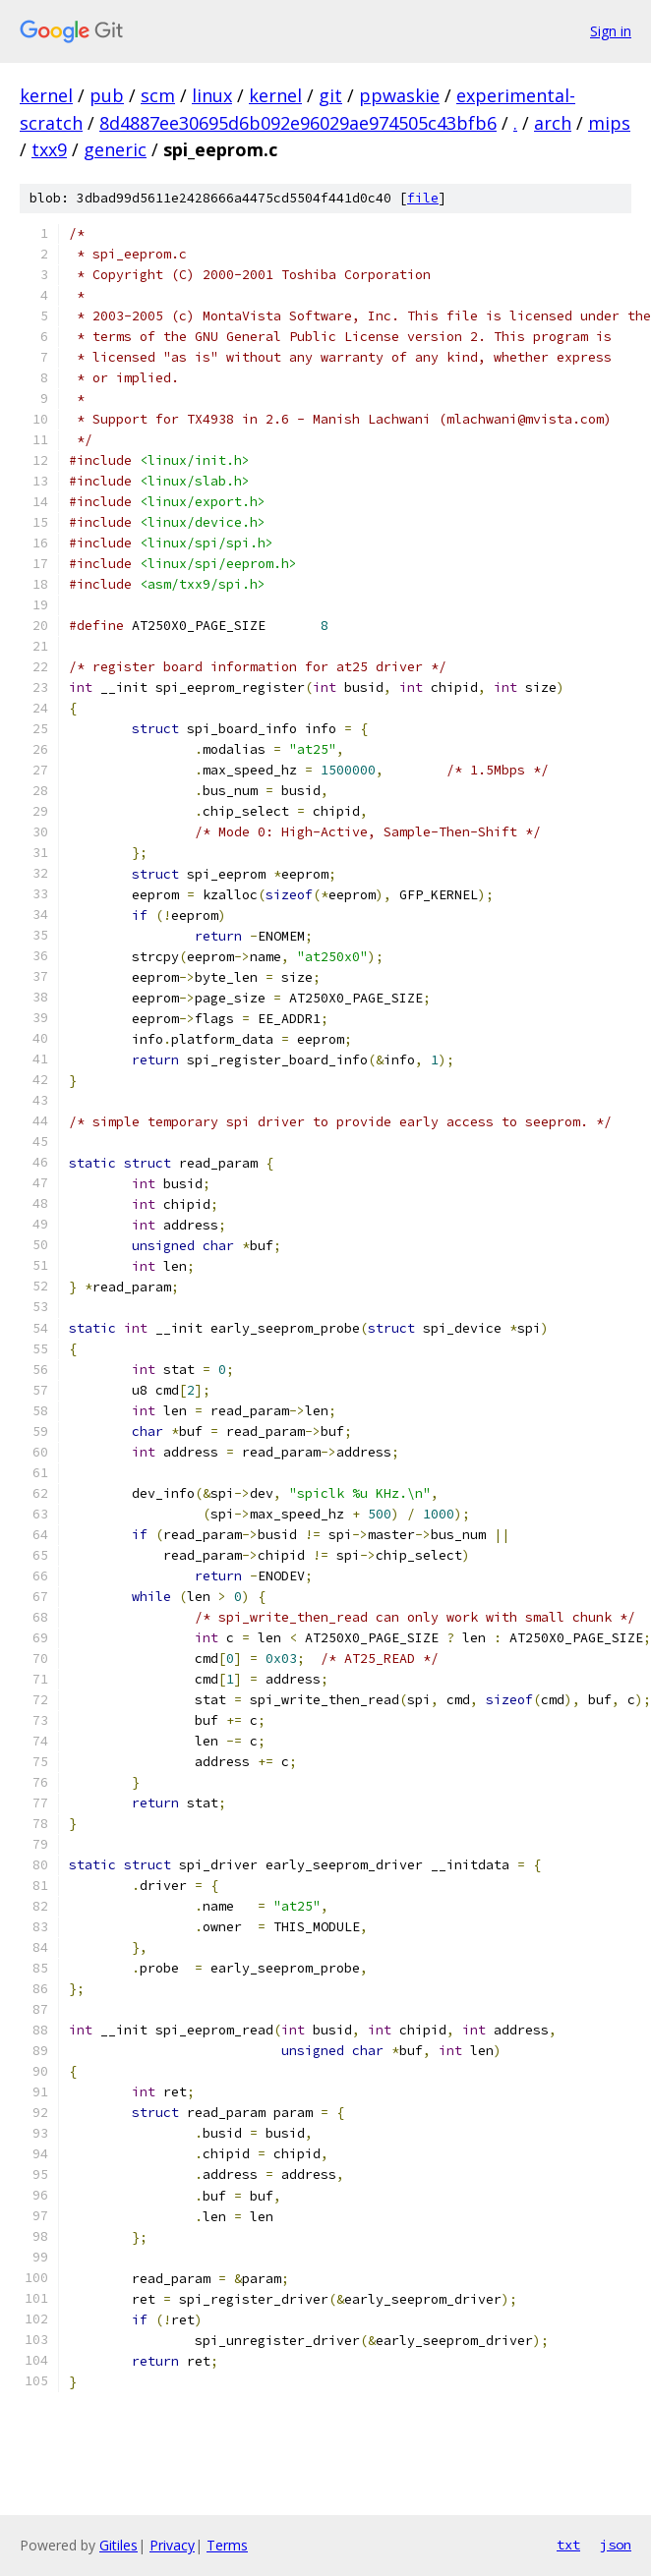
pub (106, 95)
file (423, 198)
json (615, 2544)
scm (158, 95)
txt (568, 2544)
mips (609, 123)
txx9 (49, 149)
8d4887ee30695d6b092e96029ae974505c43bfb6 (298, 123)
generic (115, 149)
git (330, 95)
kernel (46, 95)
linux (212, 95)
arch (552, 123)
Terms (227, 2545)
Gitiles (118, 2545)
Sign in (610, 31)
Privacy (172, 2545)
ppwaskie (399, 95)
